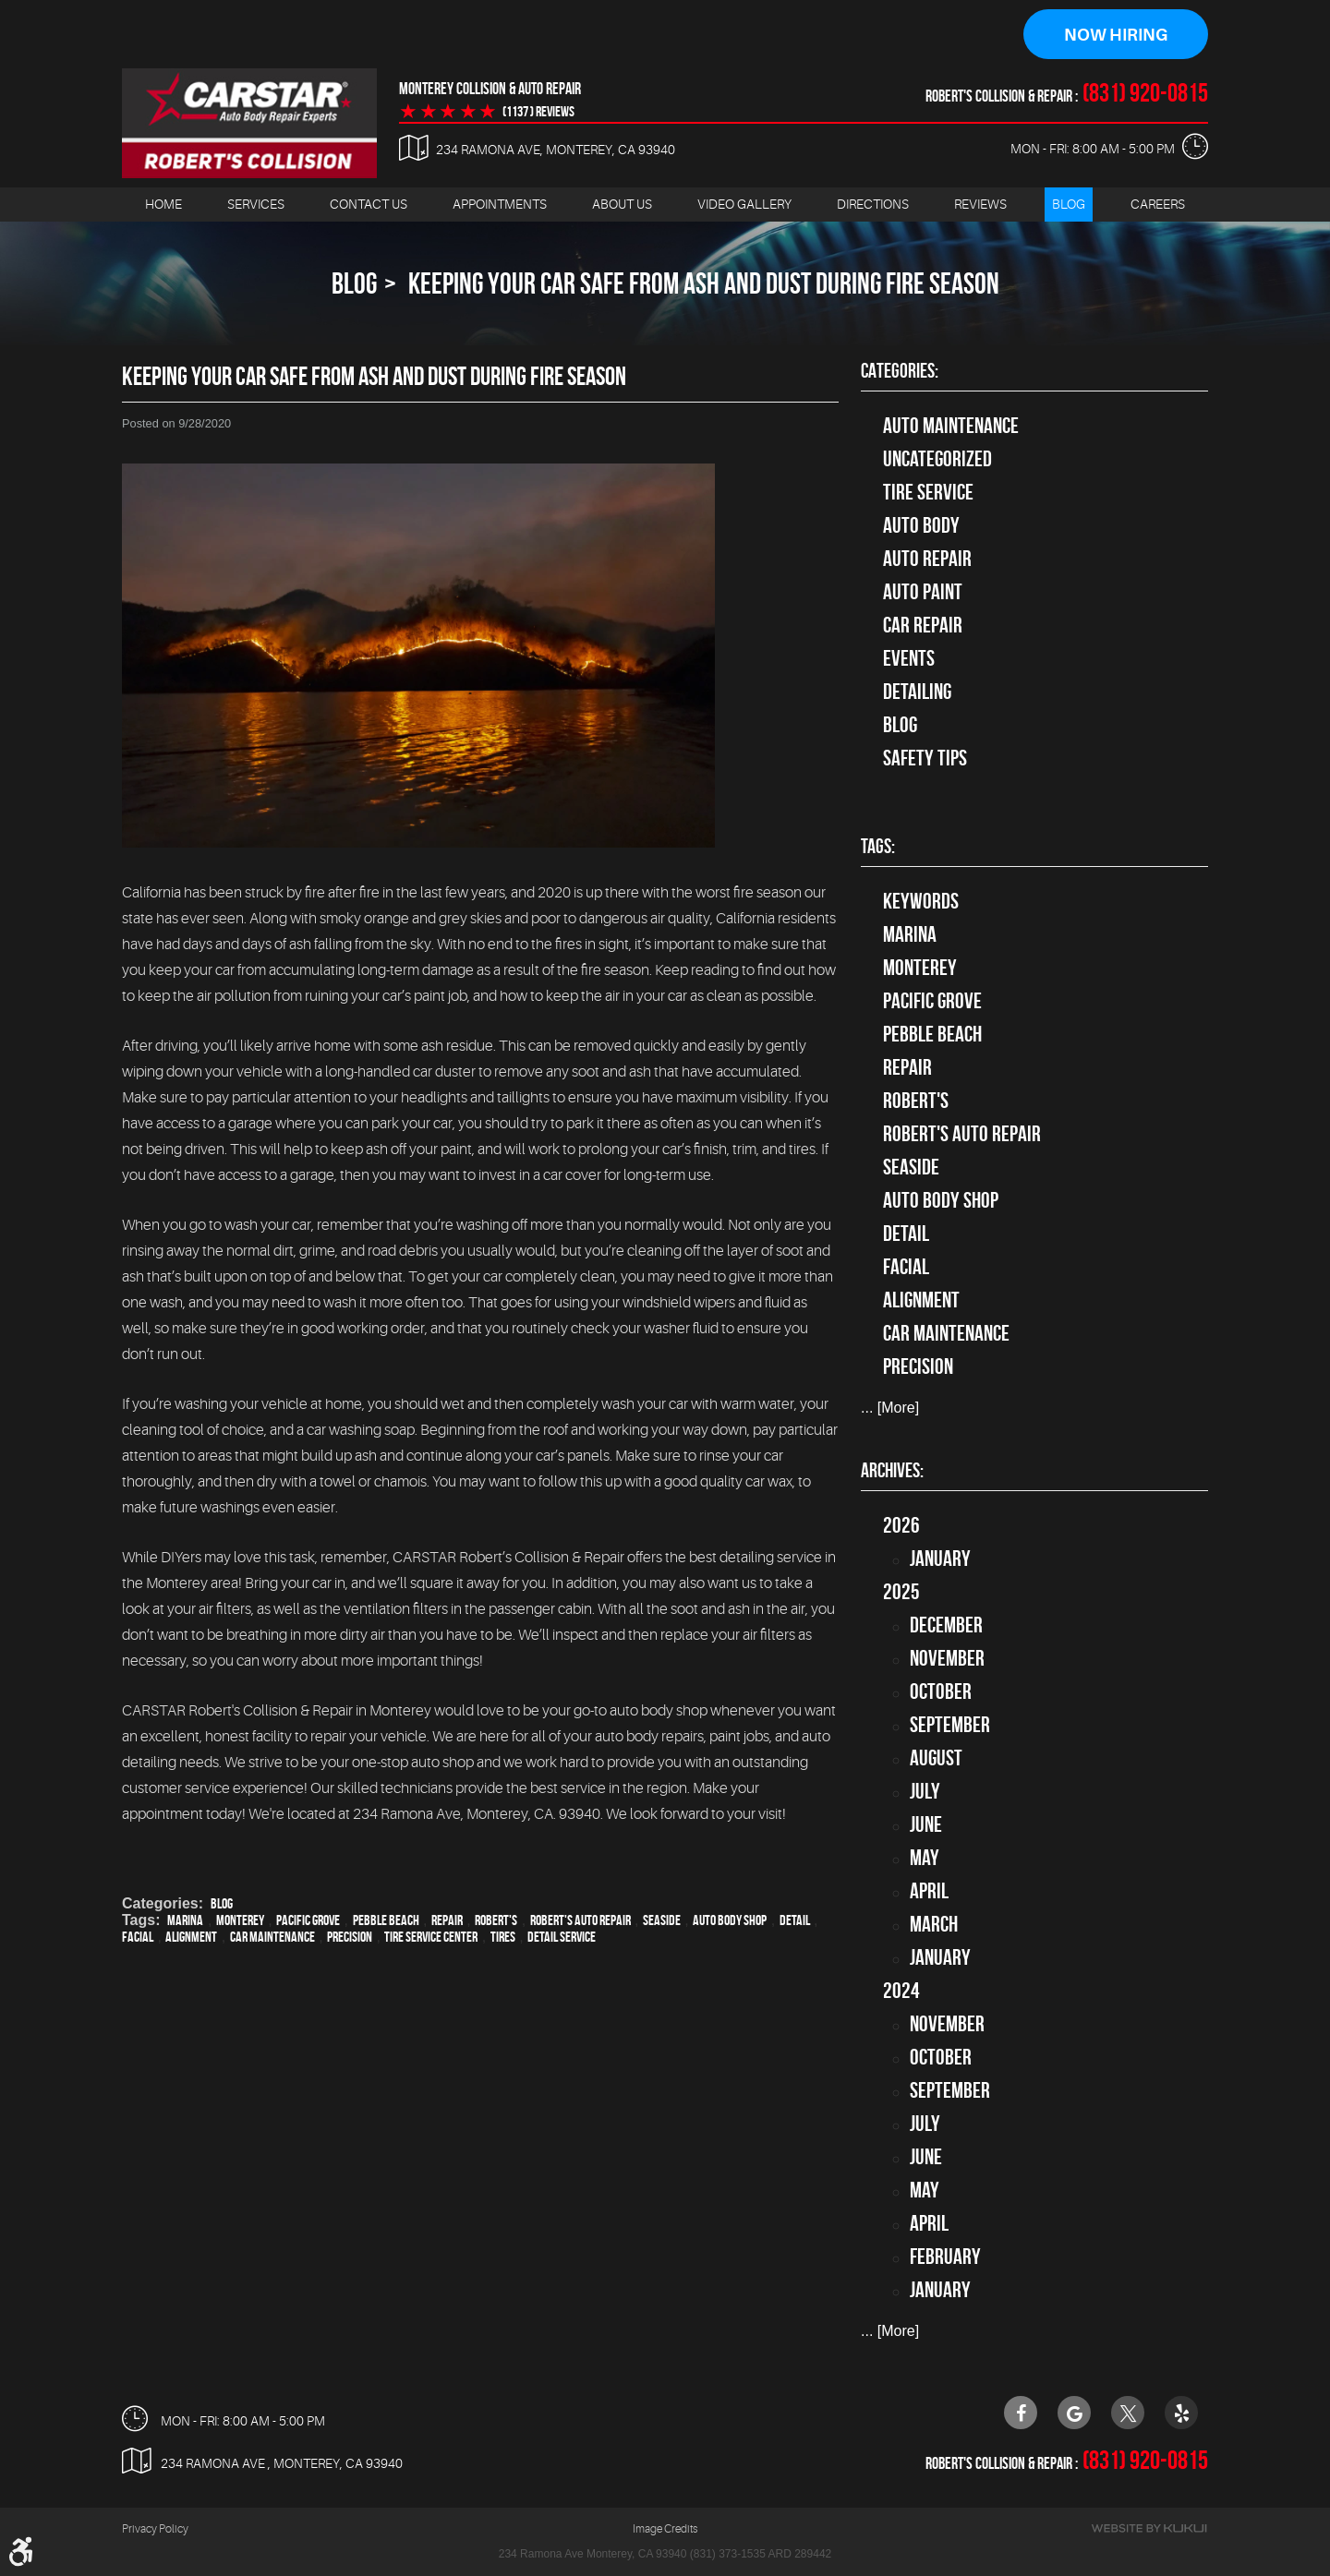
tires (502, 1936)
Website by (1149, 2529)
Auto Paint (922, 592)
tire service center (431, 1936)
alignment (191, 1936)
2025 (901, 1592)
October (941, 1691)
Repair (447, 1920)
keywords (921, 902)
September (950, 1725)
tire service (928, 492)
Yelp (1181, 2412)
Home (163, 204)
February (945, 2257)
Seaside (662, 1920)
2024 (901, 1991)
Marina (185, 1920)
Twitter (1127, 2412)
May (924, 1858)
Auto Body (921, 525)
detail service (561, 1936)
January (940, 1559)
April (929, 1891)
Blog (1068, 204)
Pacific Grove (308, 1920)
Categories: (899, 370)
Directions (873, 204)
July (925, 1791)
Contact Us (368, 204)
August (936, 1758)
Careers (1157, 204)
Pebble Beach (386, 1920)
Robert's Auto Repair (580, 1920)
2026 (901, 1525)
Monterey (240, 1920)
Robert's (496, 1920)
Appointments (500, 204)
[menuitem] (163, 204)
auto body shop (730, 1920)
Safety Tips (925, 758)
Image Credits (665, 2529)
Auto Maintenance (951, 426)
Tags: (878, 847)
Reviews (980, 204)
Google (1074, 2412)
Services (255, 204)
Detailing (917, 692)
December (946, 1625)
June (926, 1824)
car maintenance (272, 1936)
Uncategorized (937, 459)
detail (795, 1920)
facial (137, 1936)
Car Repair (922, 625)
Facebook (1020, 2412)
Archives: (892, 1470)
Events (909, 658)
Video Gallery (744, 204)
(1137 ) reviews (538, 111)
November (947, 1658)
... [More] (890, 1408)
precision (349, 1936)
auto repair (927, 559)
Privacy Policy (155, 2529)
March (934, 1924)
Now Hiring (1115, 35)
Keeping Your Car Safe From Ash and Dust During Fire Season (701, 283)
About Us (622, 204)
